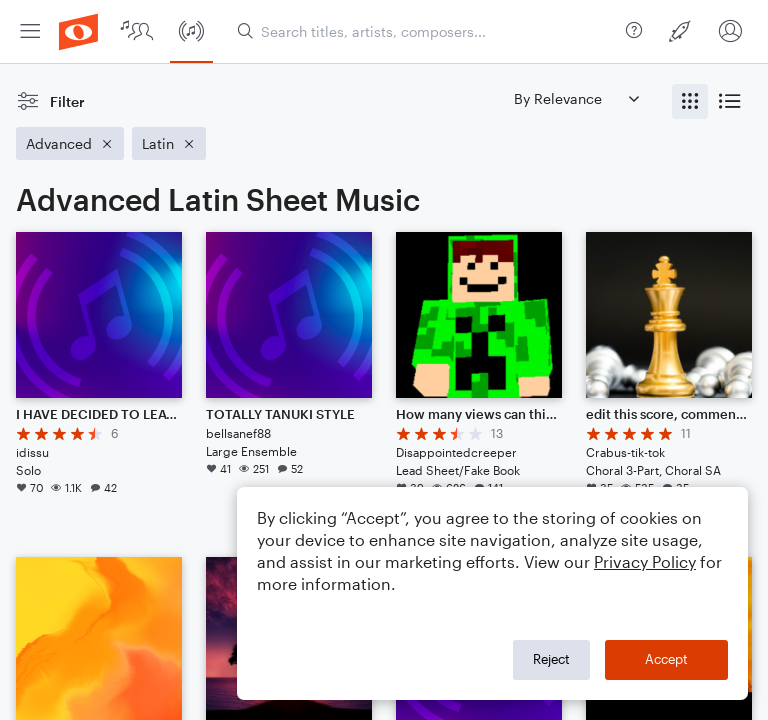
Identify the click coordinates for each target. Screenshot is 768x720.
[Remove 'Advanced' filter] (70, 143)
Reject (551, 659)
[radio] (690, 101)
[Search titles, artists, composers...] (427, 31)
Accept (666, 659)
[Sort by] (576, 98)
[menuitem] (30, 31)
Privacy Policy (645, 561)
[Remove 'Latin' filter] (169, 143)
